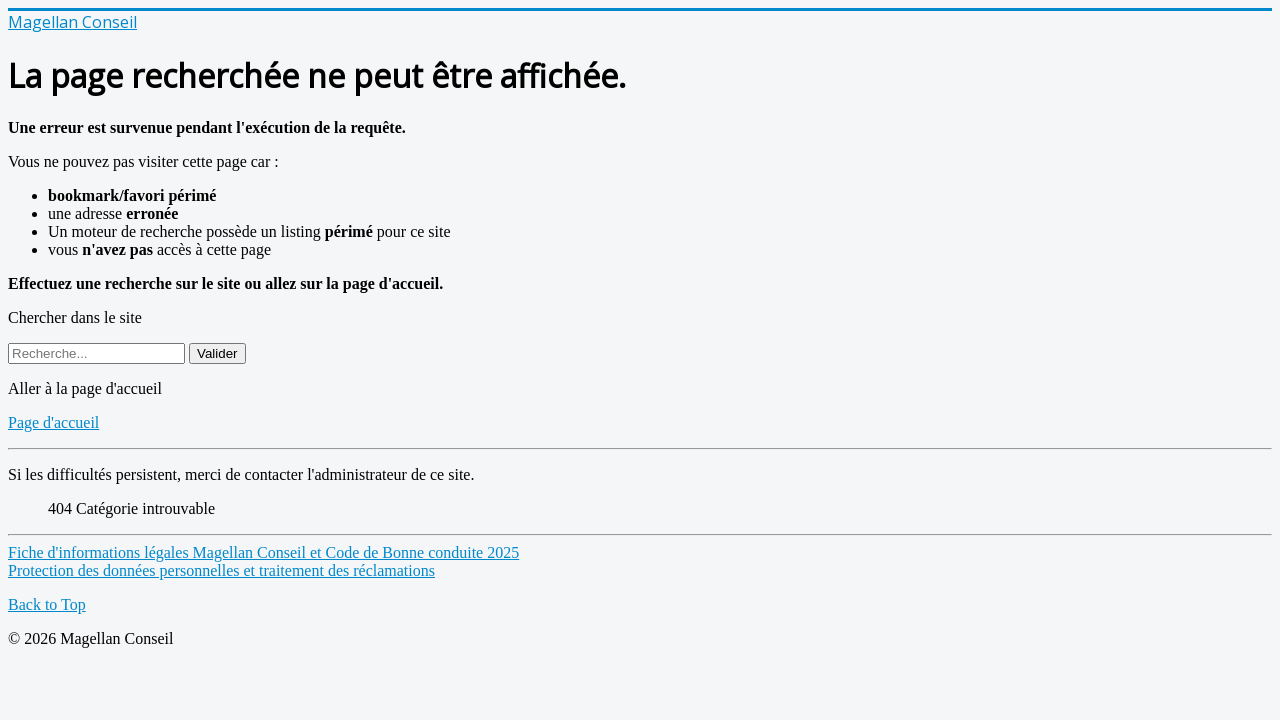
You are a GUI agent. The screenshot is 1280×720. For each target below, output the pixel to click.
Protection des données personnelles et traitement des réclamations (221, 570)
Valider (217, 353)
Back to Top (47, 604)
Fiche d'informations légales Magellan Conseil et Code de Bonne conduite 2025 (263, 552)
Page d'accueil (53, 422)
